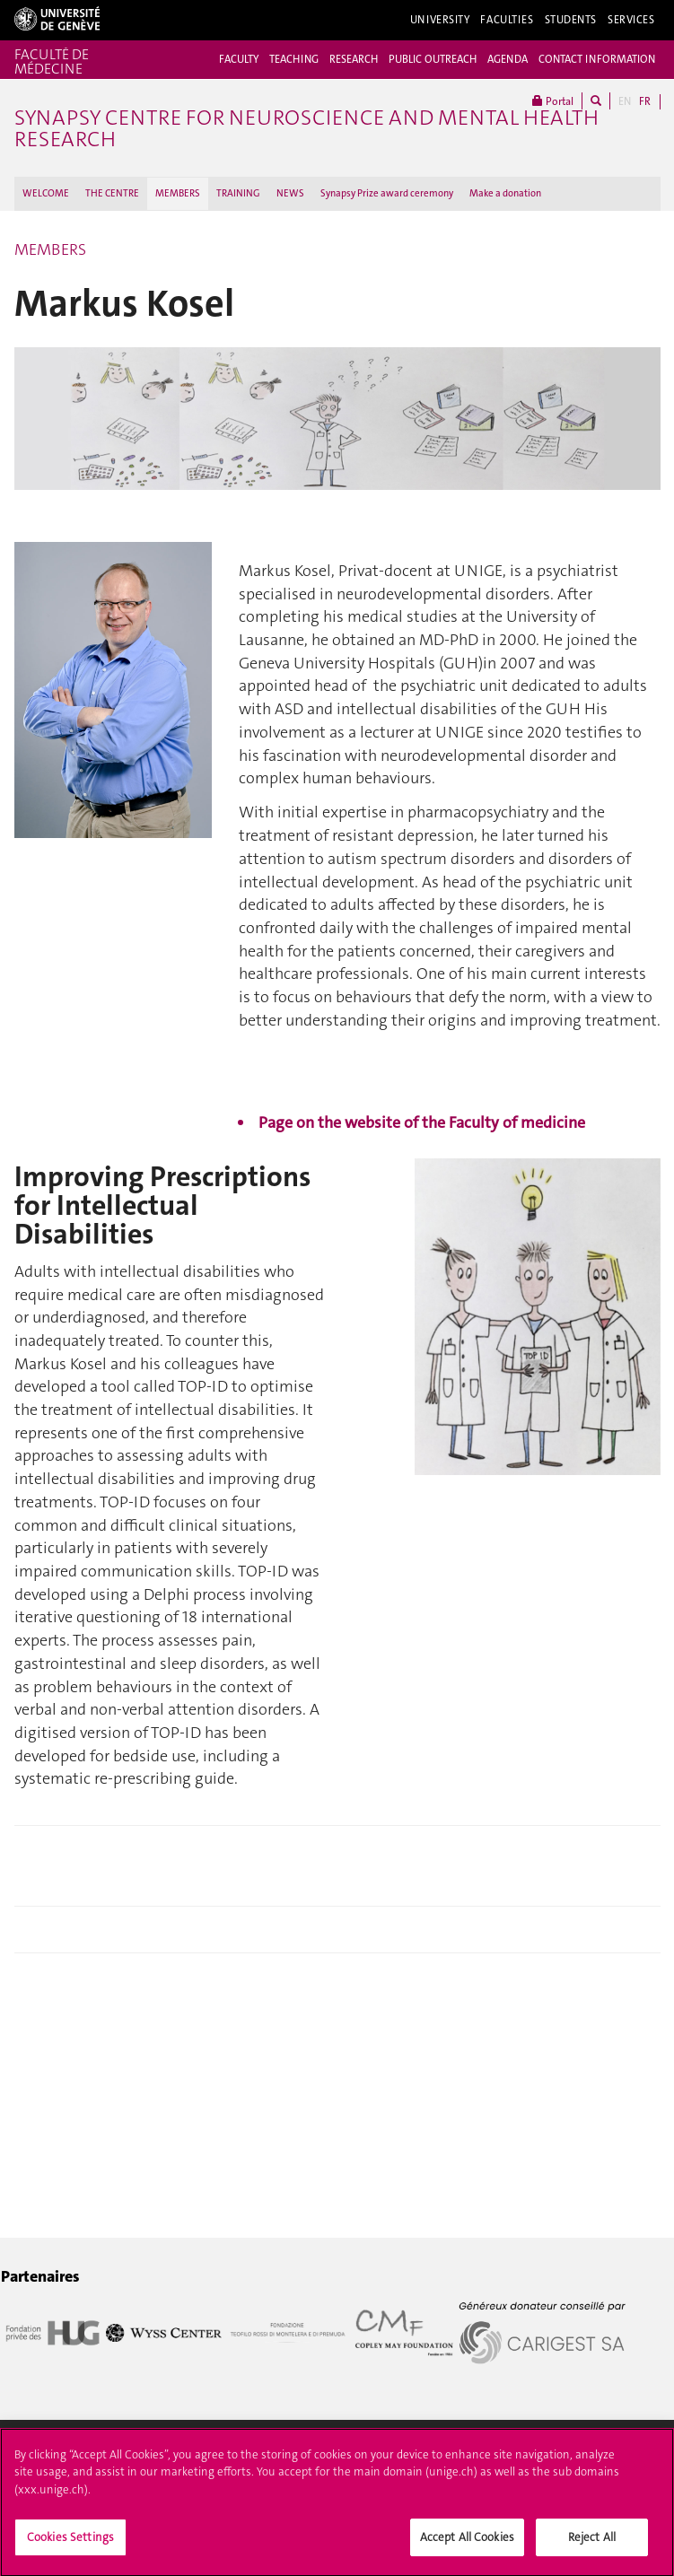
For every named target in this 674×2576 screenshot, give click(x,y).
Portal (552, 101)
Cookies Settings (70, 2542)
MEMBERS (177, 193)
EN (624, 101)
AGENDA (507, 59)
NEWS (290, 193)
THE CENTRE (112, 193)
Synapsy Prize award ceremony (386, 193)
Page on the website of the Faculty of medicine (421, 1122)
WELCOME (45, 193)
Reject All (592, 2542)
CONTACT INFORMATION (596, 59)
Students (571, 20)
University (440, 20)
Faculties (506, 20)
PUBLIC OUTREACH (433, 59)
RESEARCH (353, 59)
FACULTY (238, 59)
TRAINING (238, 193)
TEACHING (294, 59)
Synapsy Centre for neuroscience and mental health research (306, 128)
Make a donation (505, 193)
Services (631, 20)
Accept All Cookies (467, 2542)
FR (645, 101)
